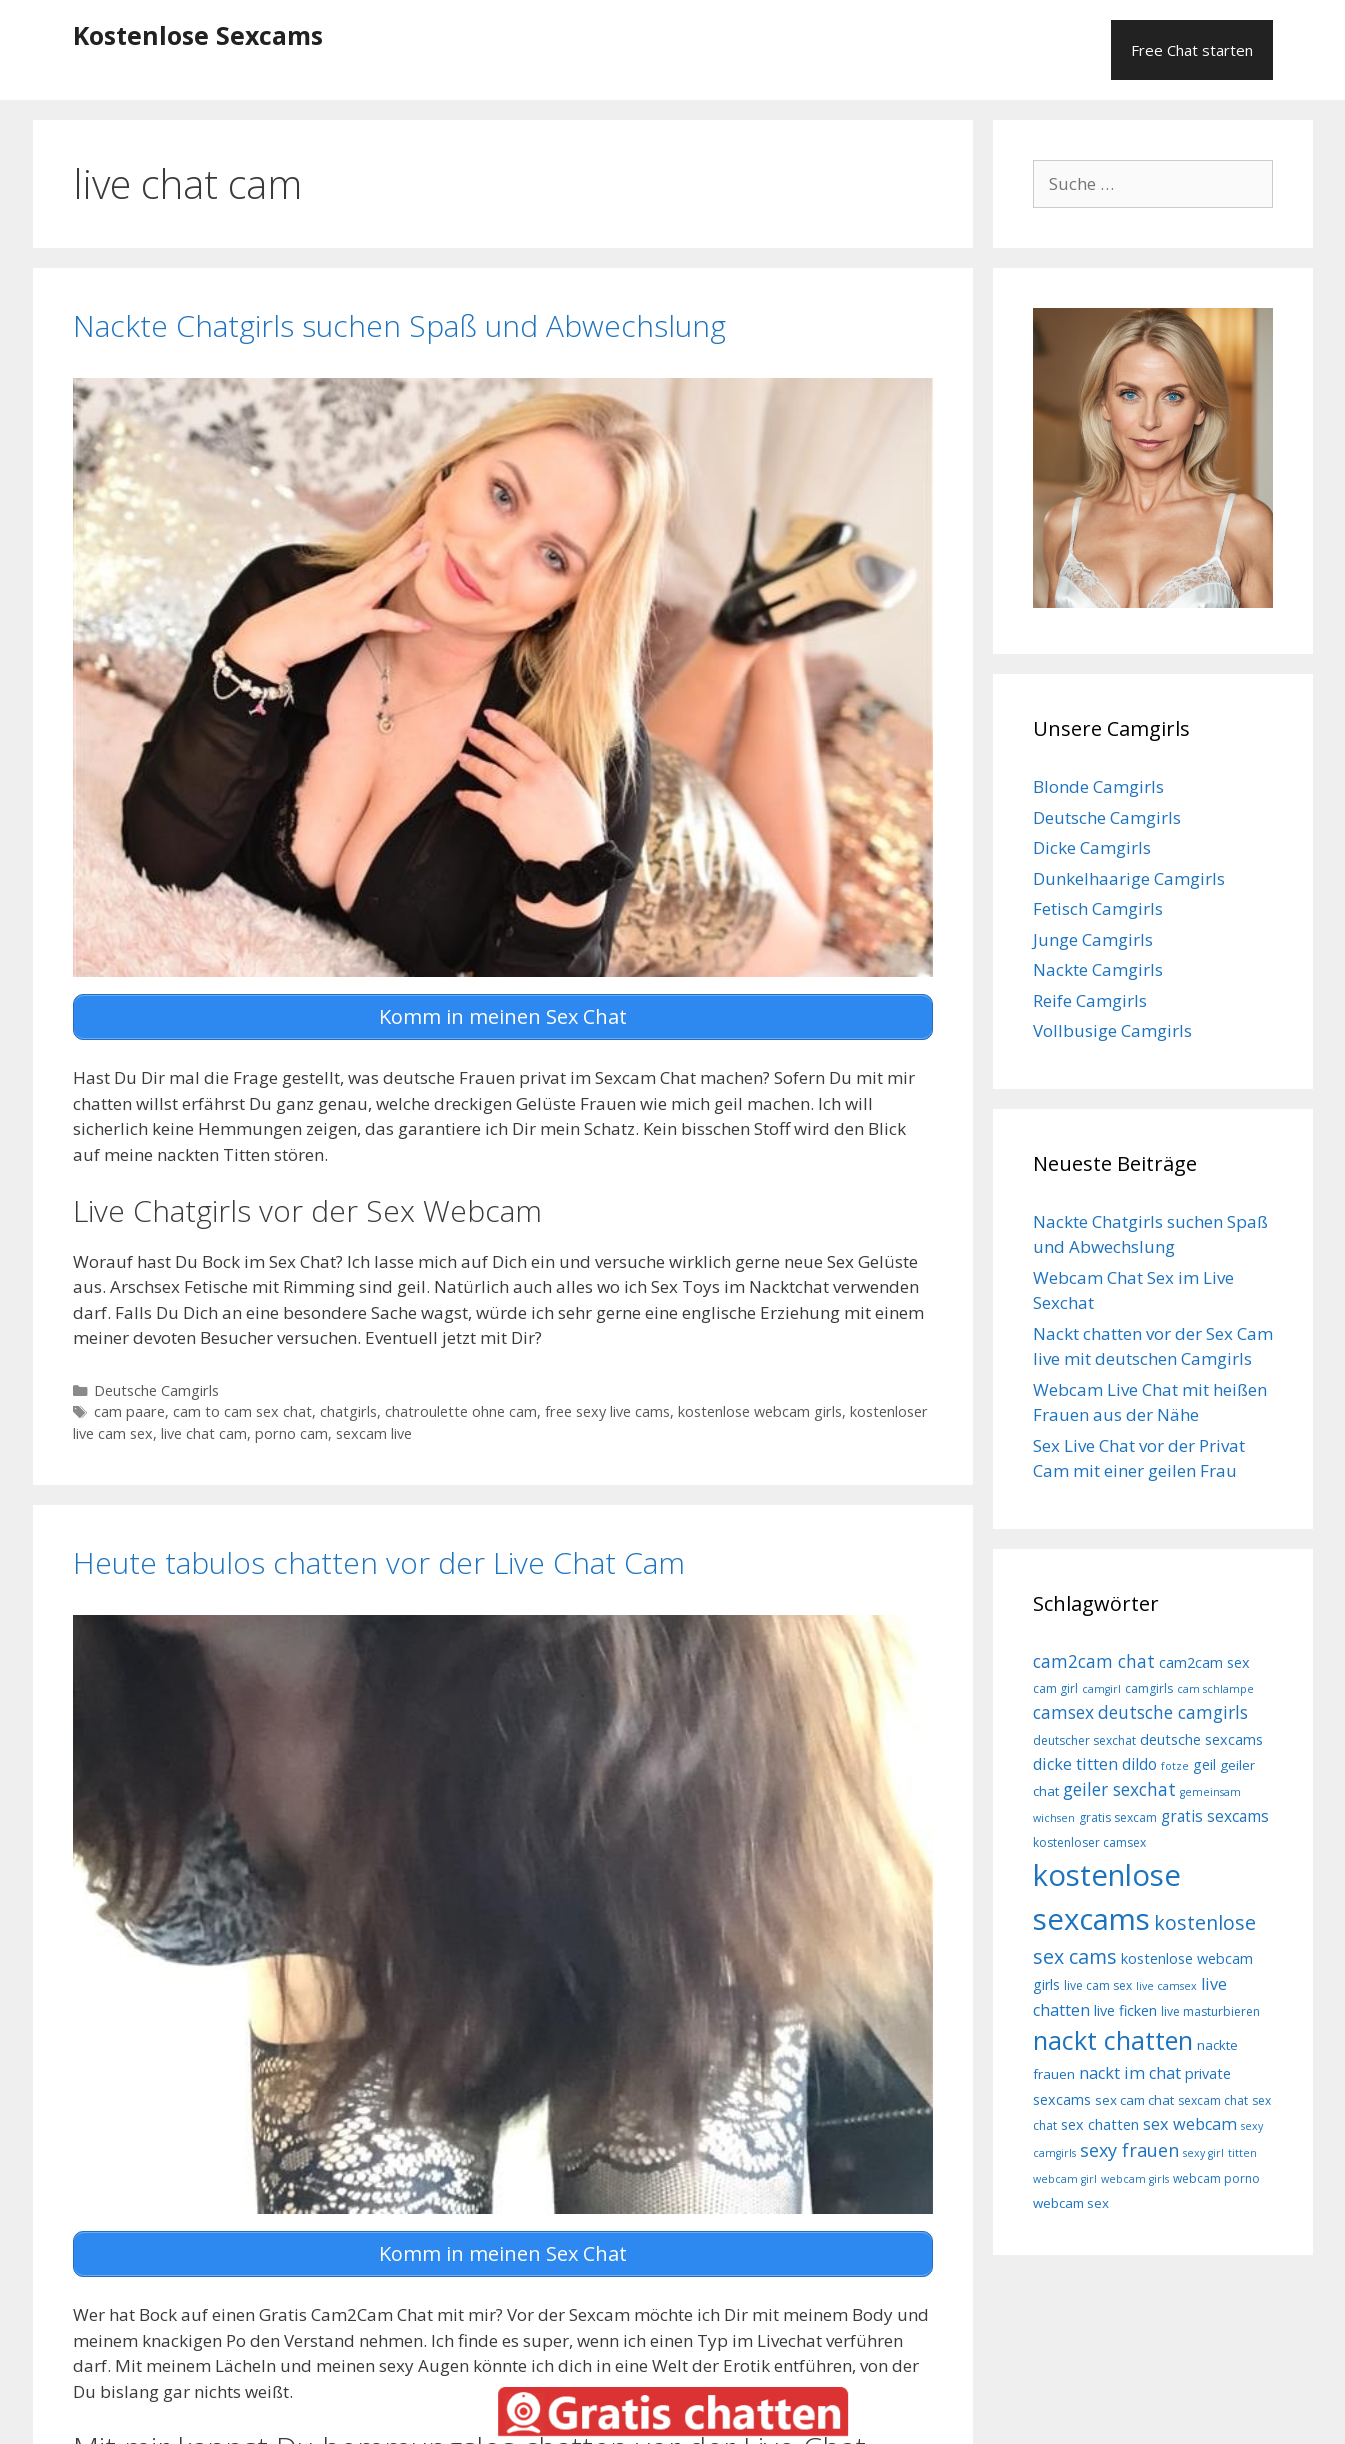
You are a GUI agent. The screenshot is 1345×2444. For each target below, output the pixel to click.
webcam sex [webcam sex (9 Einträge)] (1071, 2203)
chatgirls (348, 1410)
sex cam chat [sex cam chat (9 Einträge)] (1134, 2100)
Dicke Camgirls (1092, 847)
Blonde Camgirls (1098, 786)
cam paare (129, 1410)
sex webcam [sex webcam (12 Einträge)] (1190, 2124)
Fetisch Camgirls (1098, 908)
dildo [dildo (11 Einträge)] (1139, 1764)
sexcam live (374, 1432)
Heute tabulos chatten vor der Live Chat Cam (379, 1560)
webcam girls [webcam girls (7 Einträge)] (1135, 2179)
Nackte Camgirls (1098, 969)
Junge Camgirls (1093, 939)
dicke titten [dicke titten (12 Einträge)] (1075, 1764)
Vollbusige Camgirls (1112, 1030)
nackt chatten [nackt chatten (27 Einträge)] (1113, 2040)
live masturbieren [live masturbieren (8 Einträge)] (1210, 2011)
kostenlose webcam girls (760, 1410)
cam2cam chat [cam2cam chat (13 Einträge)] (1094, 1661)
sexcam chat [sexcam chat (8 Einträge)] (1213, 2100)
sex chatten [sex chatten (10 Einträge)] (1100, 2124)
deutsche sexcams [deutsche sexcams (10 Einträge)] (1201, 1739)
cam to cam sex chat (242, 1410)
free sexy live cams (607, 1410)
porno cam (291, 1432)
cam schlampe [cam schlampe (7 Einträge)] (1215, 1689)
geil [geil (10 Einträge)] (1204, 1764)
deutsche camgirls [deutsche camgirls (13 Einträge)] (1173, 1712)
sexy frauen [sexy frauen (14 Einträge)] (1129, 2150)
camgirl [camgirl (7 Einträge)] (1101, 1689)
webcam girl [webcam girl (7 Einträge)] (1065, 2179)
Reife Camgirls (1090, 1000)
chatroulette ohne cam (461, 1410)
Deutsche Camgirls (156, 1388)
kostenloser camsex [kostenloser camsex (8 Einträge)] (1089, 1842)
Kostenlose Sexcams (198, 35)
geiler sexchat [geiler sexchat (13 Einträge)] (1119, 1789)
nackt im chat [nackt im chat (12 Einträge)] (1130, 2073)
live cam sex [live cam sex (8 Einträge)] (1098, 1985)
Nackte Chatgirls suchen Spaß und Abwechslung (399, 325)
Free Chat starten (1192, 50)
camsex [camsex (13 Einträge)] (1063, 1712)
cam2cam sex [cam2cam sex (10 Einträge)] (1204, 1662)
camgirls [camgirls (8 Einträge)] (1149, 1688)
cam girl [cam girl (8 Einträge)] (1055, 1688)
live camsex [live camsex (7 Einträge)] (1166, 1986)
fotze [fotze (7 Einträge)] (1175, 1766)
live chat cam (204, 1432)
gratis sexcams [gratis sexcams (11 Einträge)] (1215, 1816)
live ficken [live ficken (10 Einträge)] (1125, 2010)
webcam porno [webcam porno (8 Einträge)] (1216, 2178)
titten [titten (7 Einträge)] (1242, 2153)
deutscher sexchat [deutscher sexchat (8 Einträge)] (1084, 1740)
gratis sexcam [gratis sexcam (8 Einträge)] (1118, 1817)
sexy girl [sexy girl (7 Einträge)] (1203, 2153)
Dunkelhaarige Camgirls (1129, 878)
